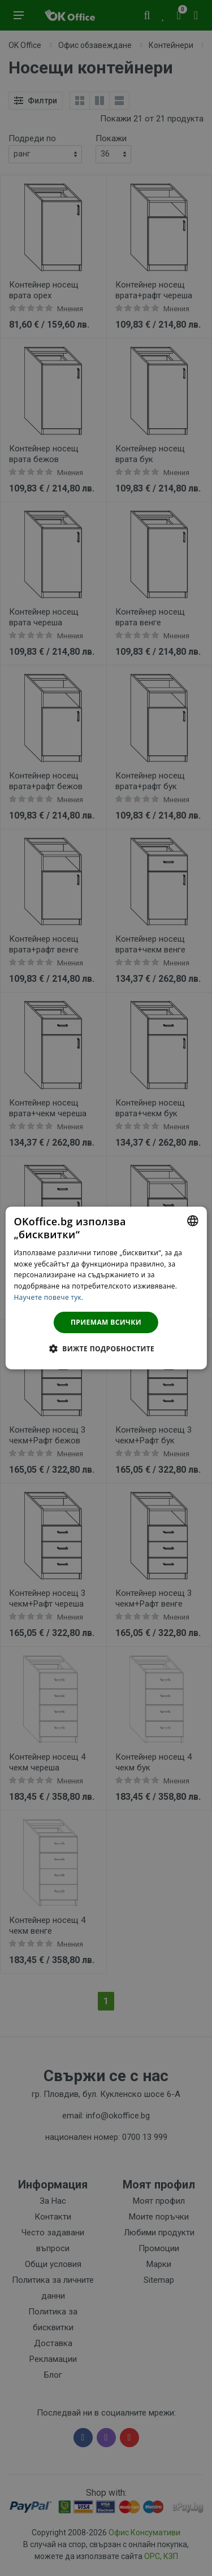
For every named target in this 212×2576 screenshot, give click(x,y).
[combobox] (192, 1220)
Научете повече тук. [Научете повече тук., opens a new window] (48, 1297)
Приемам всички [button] (106, 1322)
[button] (106, 1348)
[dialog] (105, 1288)
